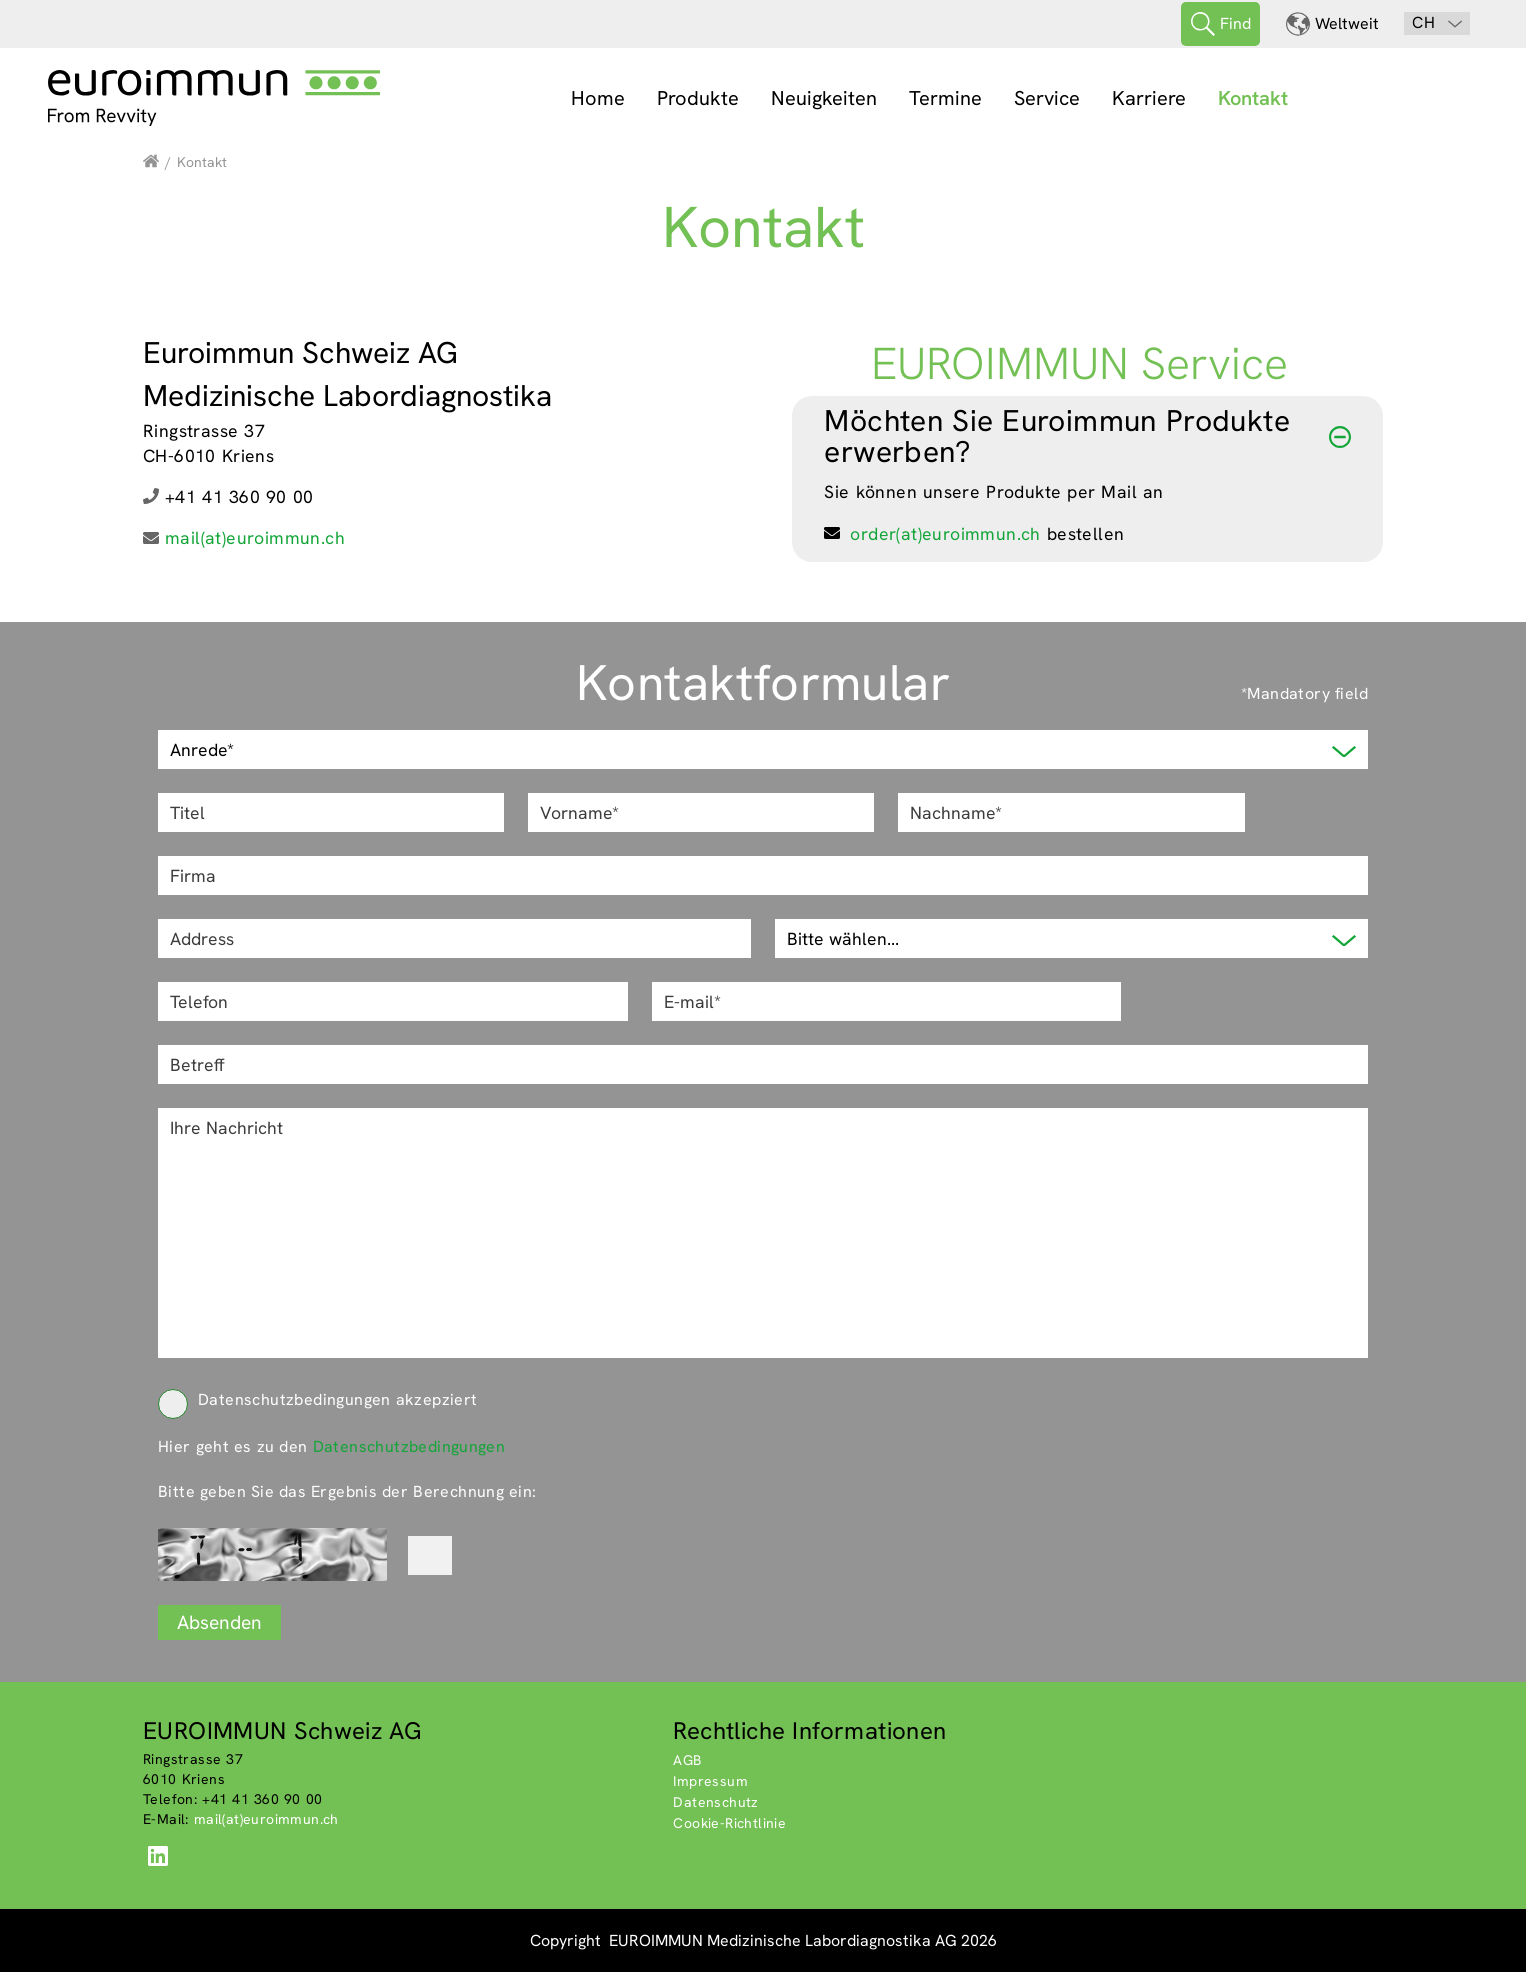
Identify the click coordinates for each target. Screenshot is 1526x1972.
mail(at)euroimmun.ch (255, 537)
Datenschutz (715, 1802)
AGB (687, 1760)
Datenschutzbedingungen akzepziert (318, 1399)
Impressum (710, 1781)
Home (598, 98)
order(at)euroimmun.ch (945, 533)
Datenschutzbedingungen (409, 1446)
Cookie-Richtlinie (729, 1823)
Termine (945, 98)
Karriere (1149, 98)
